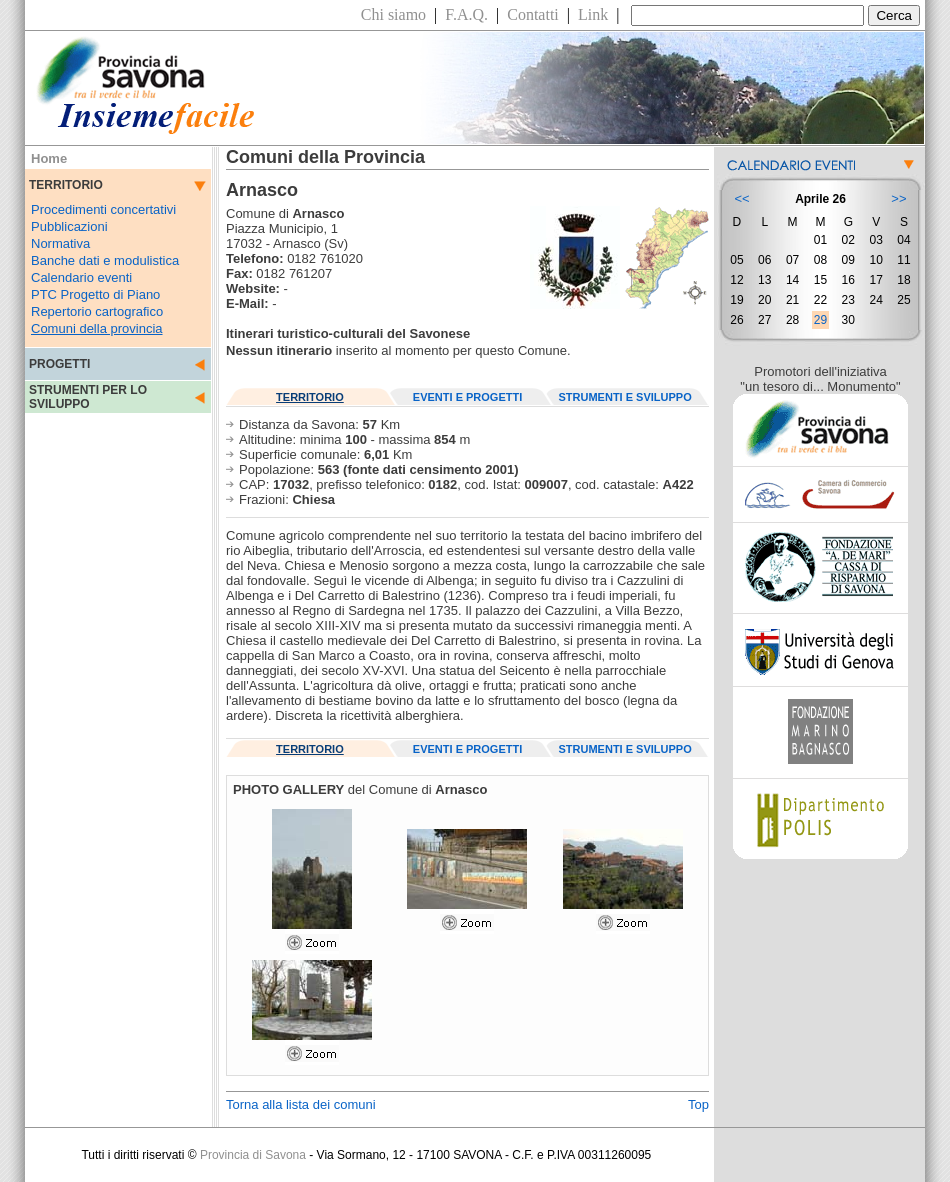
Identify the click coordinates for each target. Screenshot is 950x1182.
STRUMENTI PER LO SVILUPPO (88, 397)
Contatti (533, 14)
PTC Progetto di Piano (95, 294)
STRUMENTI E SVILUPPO (625, 397)
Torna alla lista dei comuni (301, 1104)
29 (820, 320)
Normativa (60, 243)
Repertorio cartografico (97, 311)
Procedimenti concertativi (103, 209)
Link (593, 14)
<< (741, 198)
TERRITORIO (310, 397)
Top (698, 1104)
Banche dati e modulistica (105, 260)
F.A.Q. (466, 14)
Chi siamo (393, 14)
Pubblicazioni (69, 226)
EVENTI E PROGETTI (467, 397)
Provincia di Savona (253, 1155)
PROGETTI (59, 364)
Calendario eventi (81, 277)
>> (898, 198)
